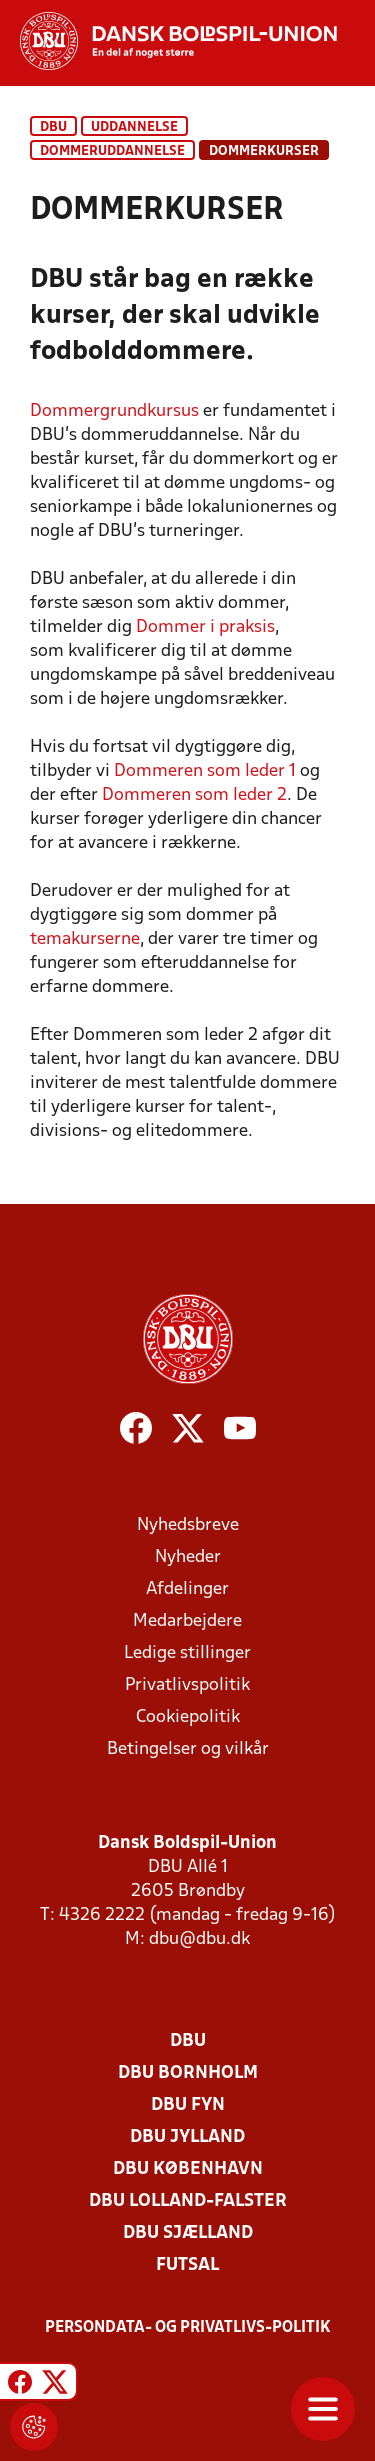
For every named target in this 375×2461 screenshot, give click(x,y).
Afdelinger (187, 1589)
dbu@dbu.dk (199, 1939)
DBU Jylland (187, 2137)
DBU (53, 127)
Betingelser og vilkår (188, 1749)
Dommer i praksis (205, 627)
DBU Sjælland (188, 2233)
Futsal (187, 2265)
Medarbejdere (187, 1621)
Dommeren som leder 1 (205, 771)
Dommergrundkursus (114, 411)
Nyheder (188, 1557)
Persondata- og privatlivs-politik (188, 2328)
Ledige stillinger (187, 1653)
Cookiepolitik (188, 1717)
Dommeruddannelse (112, 151)
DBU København (188, 2169)
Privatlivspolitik (187, 1685)
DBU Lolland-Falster (188, 2201)
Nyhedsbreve (188, 1525)
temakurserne (85, 939)
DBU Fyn (188, 2105)
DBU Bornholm (188, 2073)
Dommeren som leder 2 (194, 795)
